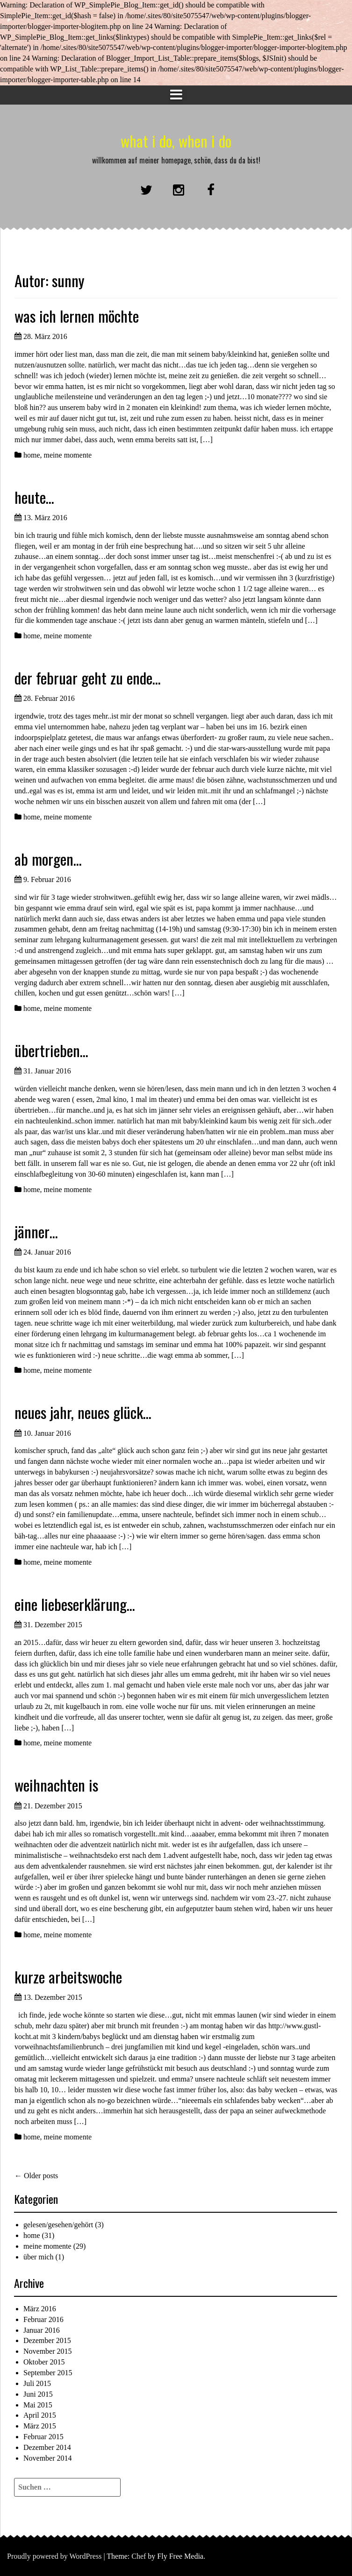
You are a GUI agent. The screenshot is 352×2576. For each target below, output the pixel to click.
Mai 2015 (37, 2405)
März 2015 (39, 2426)
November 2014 (47, 2458)
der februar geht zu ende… (87, 677)
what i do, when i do (176, 140)
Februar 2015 (43, 2437)
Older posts (36, 2176)
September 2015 (47, 2373)
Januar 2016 (41, 2330)
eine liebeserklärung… (74, 1604)
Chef (138, 2556)
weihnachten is (56, 1784)
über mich (38, 2257)
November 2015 (47, 2351)
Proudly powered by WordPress (54, 2556)
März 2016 (39, 2309)
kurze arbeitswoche (68, 1976)
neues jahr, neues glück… (82, 1412)
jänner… (36, 1231)
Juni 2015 (38, 2394)
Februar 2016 (43, 2319)
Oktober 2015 (44, 2362)
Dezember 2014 (47, 2447)
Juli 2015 (37, 2383)
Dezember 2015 (47, 2340)
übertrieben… (51, 1050)
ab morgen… (48, 858)
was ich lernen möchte (76, 315)
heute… (34, 497)
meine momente (68, 455)
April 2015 (39, 2415)
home (31, 455)
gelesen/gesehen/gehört (58, 2225)
